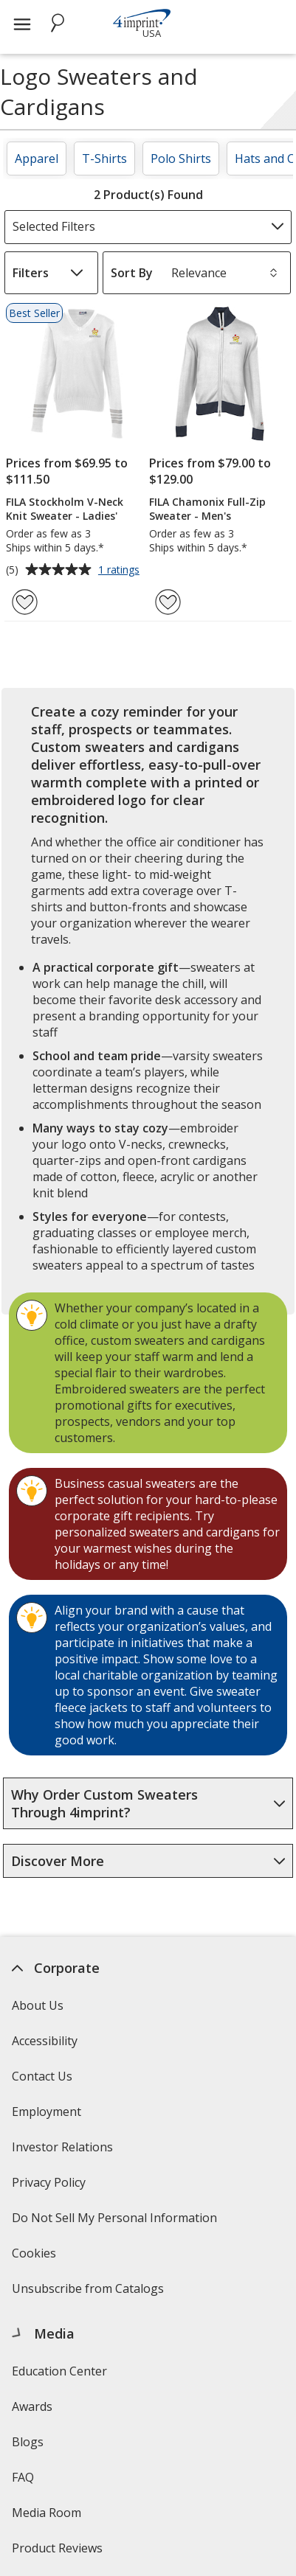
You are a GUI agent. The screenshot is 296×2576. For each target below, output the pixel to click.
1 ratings (120, 570)
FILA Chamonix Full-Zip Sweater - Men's (207, 509)
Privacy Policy (50, 2187)
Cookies (36, 2258)
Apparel (36, 158)
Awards (32, 2406)
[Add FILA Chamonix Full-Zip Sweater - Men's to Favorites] (168, 602)
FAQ (23, 2477)
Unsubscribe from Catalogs (90, 2293)
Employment (46, 2111)
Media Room (46, 2512)
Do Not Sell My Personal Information (116, 2222)
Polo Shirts (181, 158)
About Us (37, 2005)
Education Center (59, 2371)
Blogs (28, 2442)
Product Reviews (57, 2548)
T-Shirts (104, 158)
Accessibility (45, 2041)
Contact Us (42, 2076)
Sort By (132, 273)
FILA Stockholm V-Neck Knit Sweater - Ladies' (64, 509)
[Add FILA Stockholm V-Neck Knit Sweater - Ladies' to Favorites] (24, 602)
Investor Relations (64, 2152)
